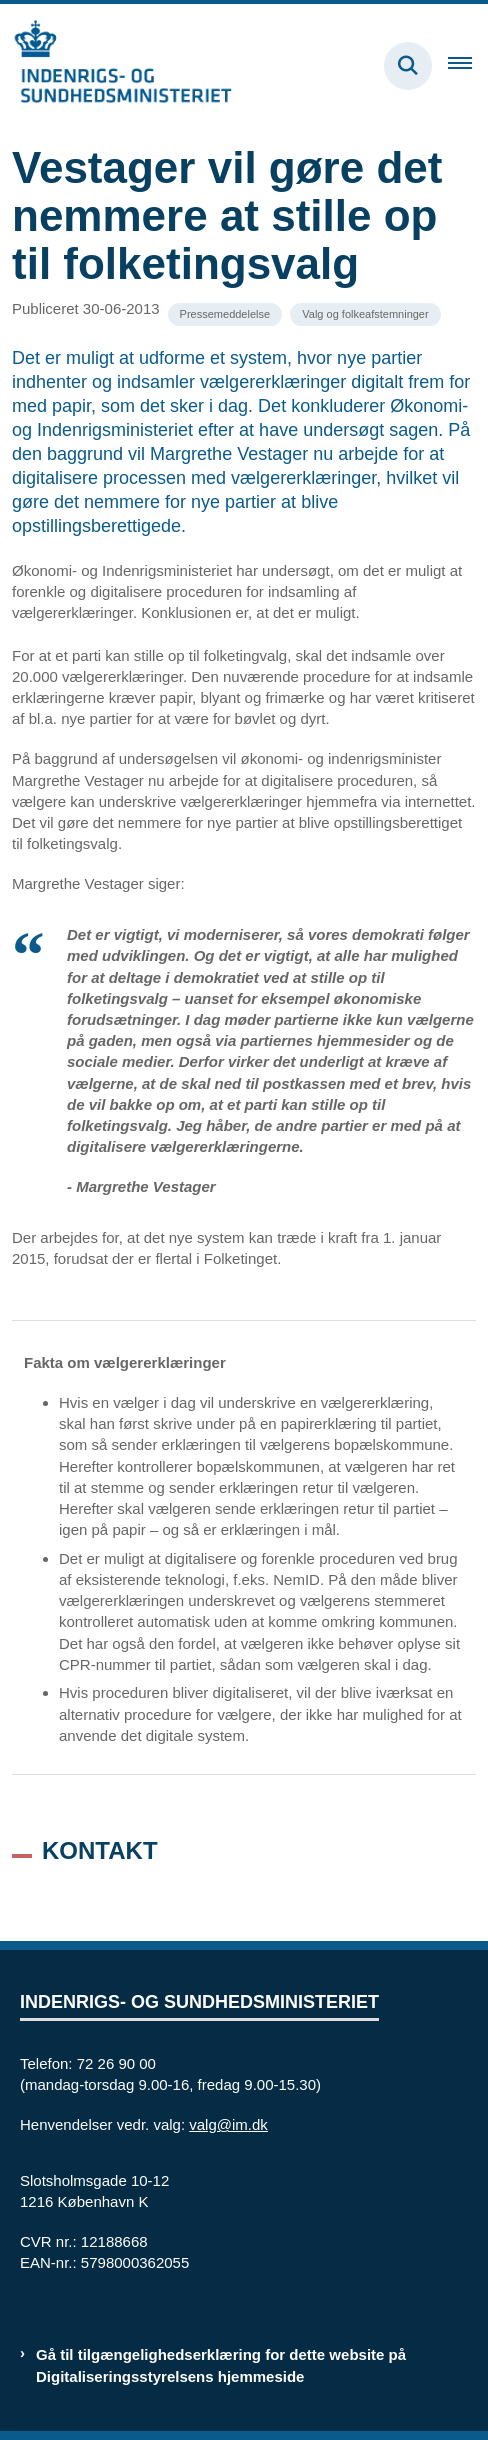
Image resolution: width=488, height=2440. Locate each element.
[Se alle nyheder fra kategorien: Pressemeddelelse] (225, 314)
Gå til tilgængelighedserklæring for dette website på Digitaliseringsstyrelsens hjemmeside (221, 2365)
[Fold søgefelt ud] (408, 66)
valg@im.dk (228, 2124)
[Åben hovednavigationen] (468, 66)
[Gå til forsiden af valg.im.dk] (116, 65)
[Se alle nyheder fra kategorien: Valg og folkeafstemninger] (365, 314)
